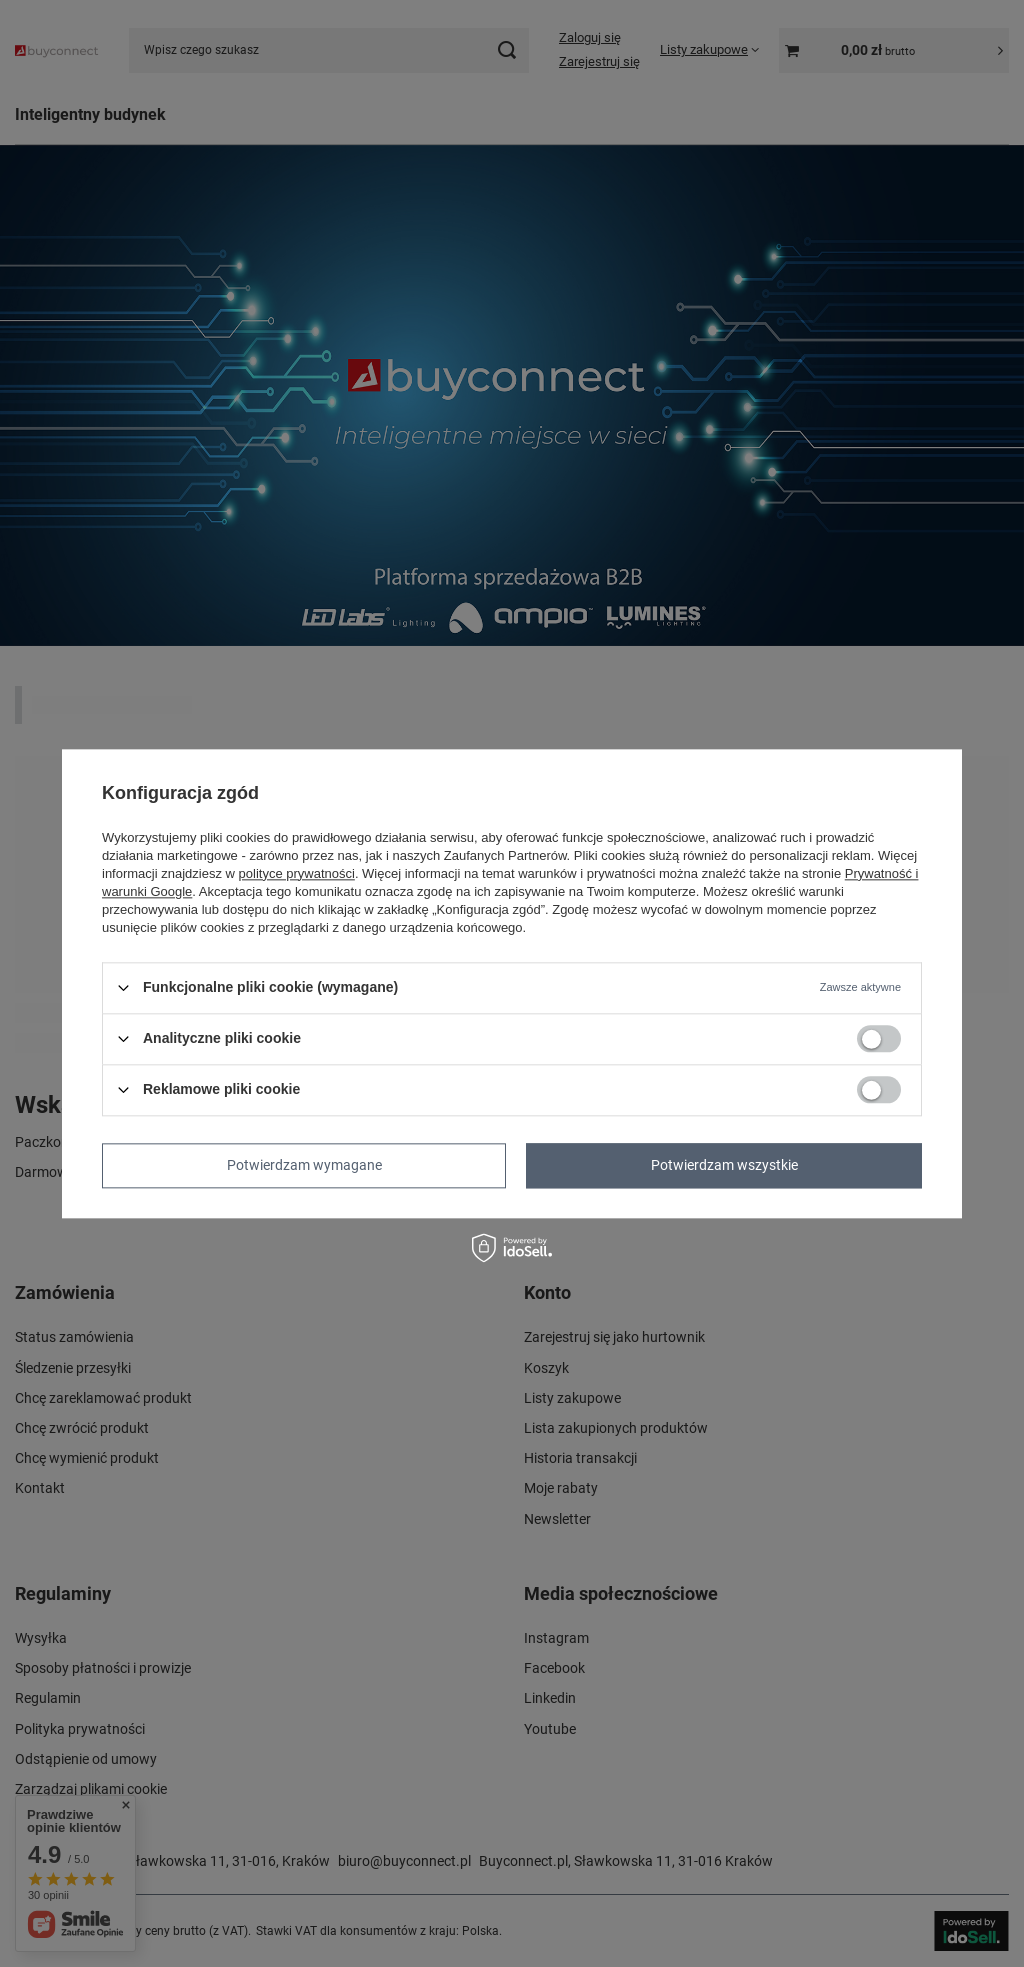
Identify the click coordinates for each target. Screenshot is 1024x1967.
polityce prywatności (297, 873)
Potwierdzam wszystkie (724, 1165)
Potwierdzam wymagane (304, 1165)
